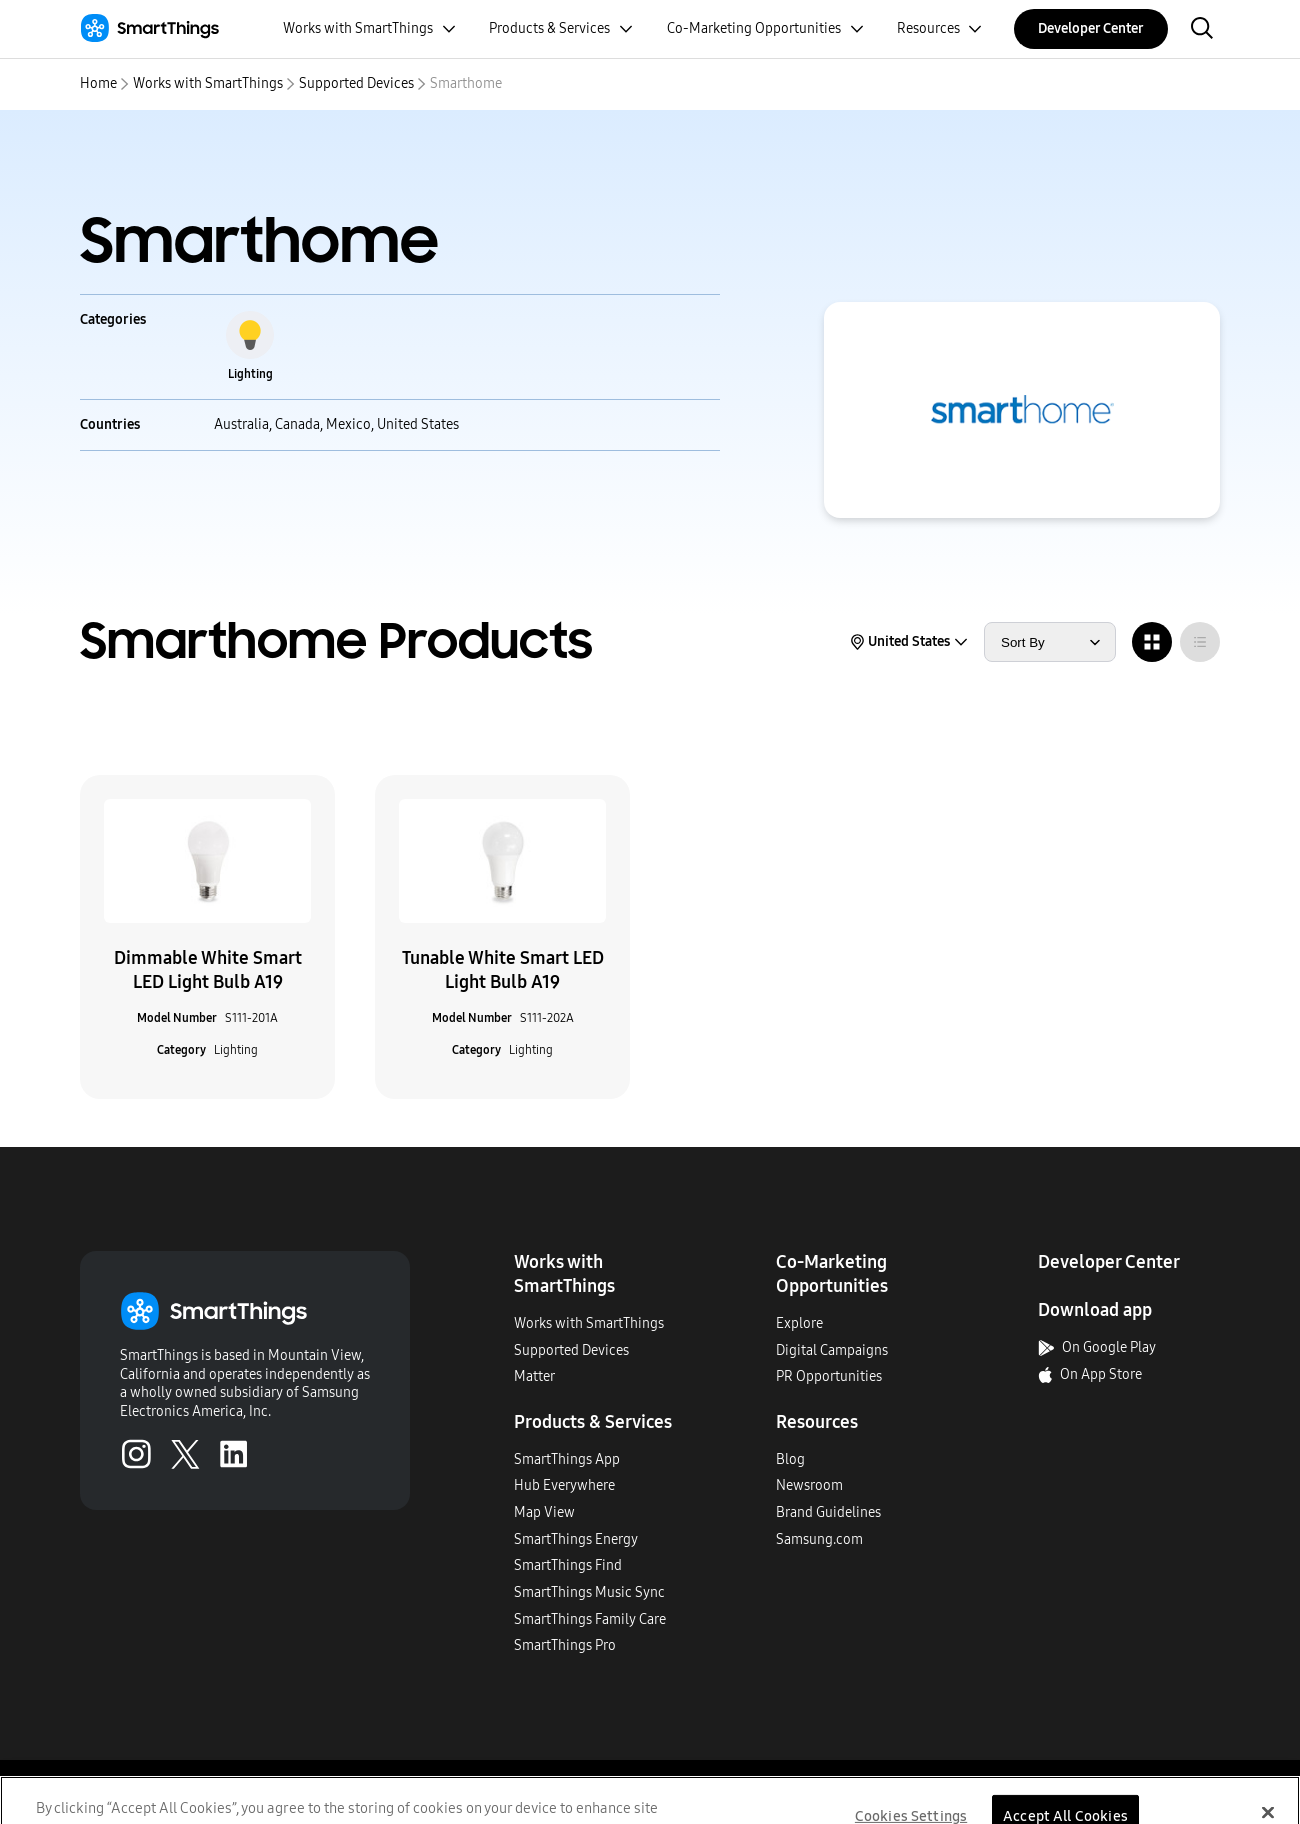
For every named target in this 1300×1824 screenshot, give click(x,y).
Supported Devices (356, 83)
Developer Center (1091, 28)
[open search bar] (1202, 29)
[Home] (149, 28)
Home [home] (98, 83)
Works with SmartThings (208, 83)
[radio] (1152, 642)
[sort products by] (1050, 642)
